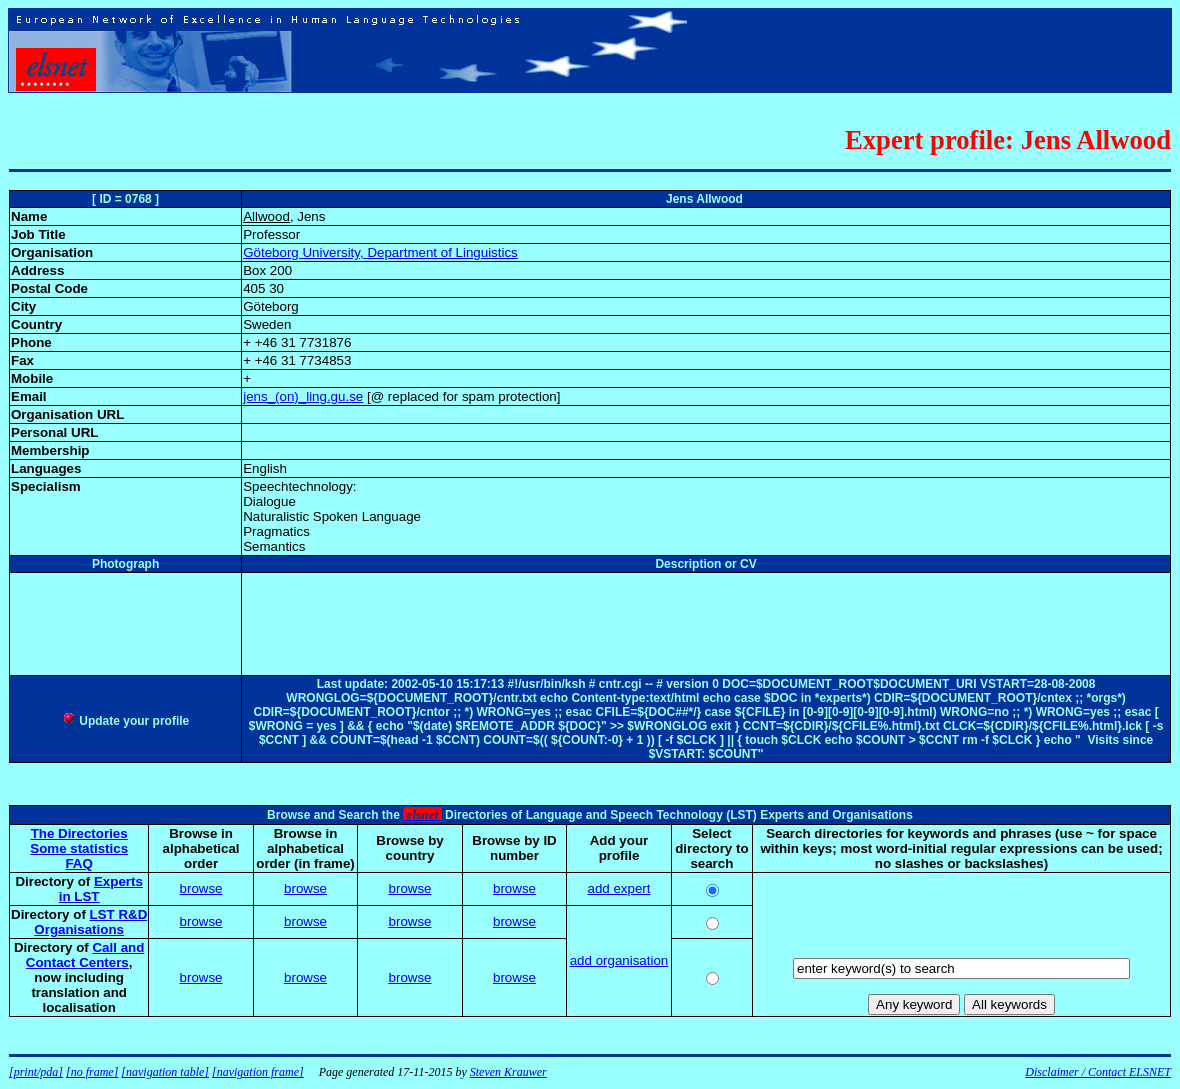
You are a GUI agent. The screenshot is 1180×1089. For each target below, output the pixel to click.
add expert (619, 888)
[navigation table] (165, 1072)
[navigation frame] (258, 1072)
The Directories (79, 833)
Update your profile (125, 721)
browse (201, 888)
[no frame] (92, 1072)
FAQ (78, 863)
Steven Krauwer (508, 1072)
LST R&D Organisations (90, 922)
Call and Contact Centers (85, 955)
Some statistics (79, 848)
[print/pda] (36, 1072)
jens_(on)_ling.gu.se (303, 396)
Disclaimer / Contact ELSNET (1098, 1072)
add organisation (619, 960)
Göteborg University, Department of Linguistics (380, 252)
